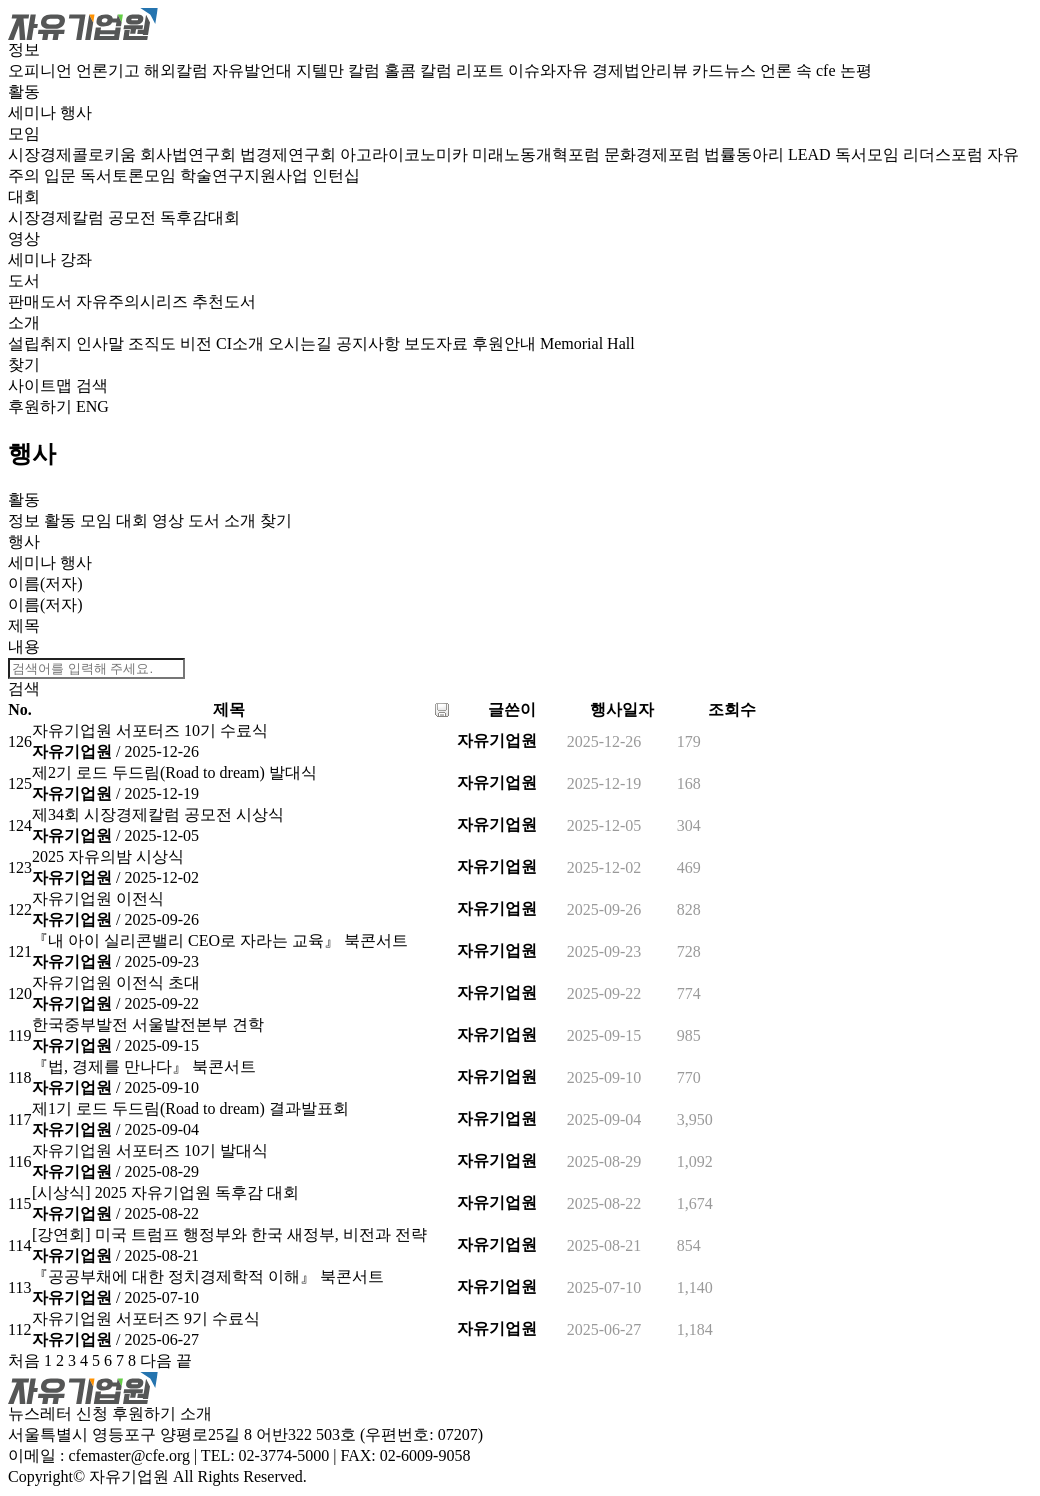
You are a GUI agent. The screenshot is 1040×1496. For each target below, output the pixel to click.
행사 (76, 112)
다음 (156, 1360)
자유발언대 (254, 70)
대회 (24, 196)
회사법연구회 (190, 154)
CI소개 (242, 343)
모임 (24, 133)
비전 (198, 343)
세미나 (34, 112)
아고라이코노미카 (406, 154)
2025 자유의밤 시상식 (108, 856)
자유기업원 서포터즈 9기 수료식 (146, 1318)
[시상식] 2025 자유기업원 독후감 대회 (165, 1192)
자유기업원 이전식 (98, 898)
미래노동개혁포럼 (538, 154)
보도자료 (438, 343)
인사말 (102, 343)
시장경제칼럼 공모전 (84, 217)
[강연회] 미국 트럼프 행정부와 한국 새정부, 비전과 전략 (229, 1234)
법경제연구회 (290, 154)
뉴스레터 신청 (58, 1413)
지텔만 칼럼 (340, 70)
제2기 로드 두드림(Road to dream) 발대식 (174, 772)
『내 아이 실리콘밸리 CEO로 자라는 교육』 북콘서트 (220, 940)
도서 (24, 280)
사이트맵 (42, 385)
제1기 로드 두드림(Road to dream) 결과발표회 (190, 1108)
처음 (24, 1360)
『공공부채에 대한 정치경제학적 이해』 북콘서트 (208, 1276)
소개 (24, 322)
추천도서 (224, 301)
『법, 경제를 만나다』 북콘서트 (144, 1066)
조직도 (154, 343)
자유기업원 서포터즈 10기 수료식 (150, 730)
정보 (24, 49)
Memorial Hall (587, 343)
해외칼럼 (178, 70)
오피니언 (42, 70)
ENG (92, 406)
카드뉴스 (726, 70)
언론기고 (110, 70)
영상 (24, 238)
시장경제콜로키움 (74, 154)
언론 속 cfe (800, 70)
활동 (24, 91)
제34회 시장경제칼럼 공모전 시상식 (158, 814)
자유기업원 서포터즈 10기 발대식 (150, 1150)
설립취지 (42, 343)
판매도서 (42, 301)
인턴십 (336, 175)
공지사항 (370, 343)
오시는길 (302, 343)
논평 (856, 70)
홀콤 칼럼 (420, 70)
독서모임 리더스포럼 (911, 154)
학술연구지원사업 (246, 175)
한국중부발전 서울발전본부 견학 (148, 1024)
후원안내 (506, 343)
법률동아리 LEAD (769, 154)
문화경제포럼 (654, 154)
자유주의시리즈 (134, 301)
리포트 (482, 70)
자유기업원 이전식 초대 (116, 982)
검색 (92, 385)
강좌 (76, 259)
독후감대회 (200, 217)
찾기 (24, 364)
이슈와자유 (550, 70)
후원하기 (40, 406)
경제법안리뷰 (642, 70)
